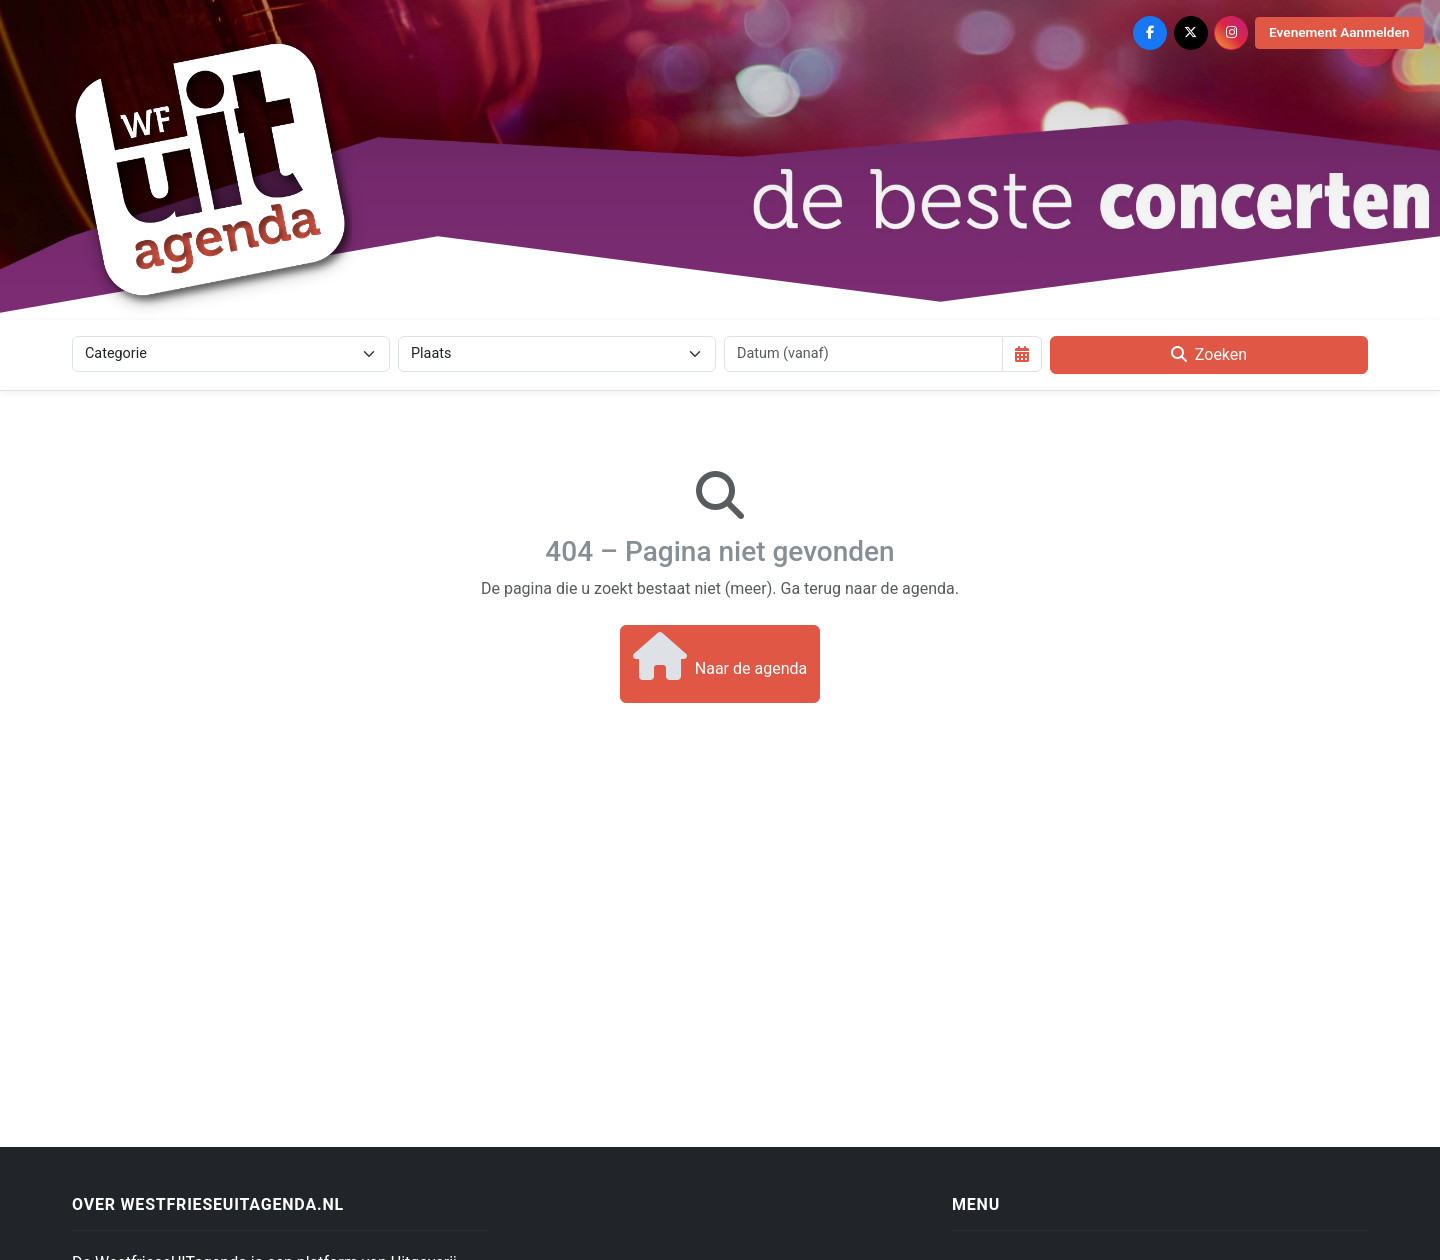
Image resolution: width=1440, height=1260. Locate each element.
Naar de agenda (720, 656)
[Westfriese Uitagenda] (212, 169)
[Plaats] (557, 354)
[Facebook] (1150, 33)
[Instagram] (1231, 33)
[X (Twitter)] (1191, 33)
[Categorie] (231, 354)
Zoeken (1209, 354)
